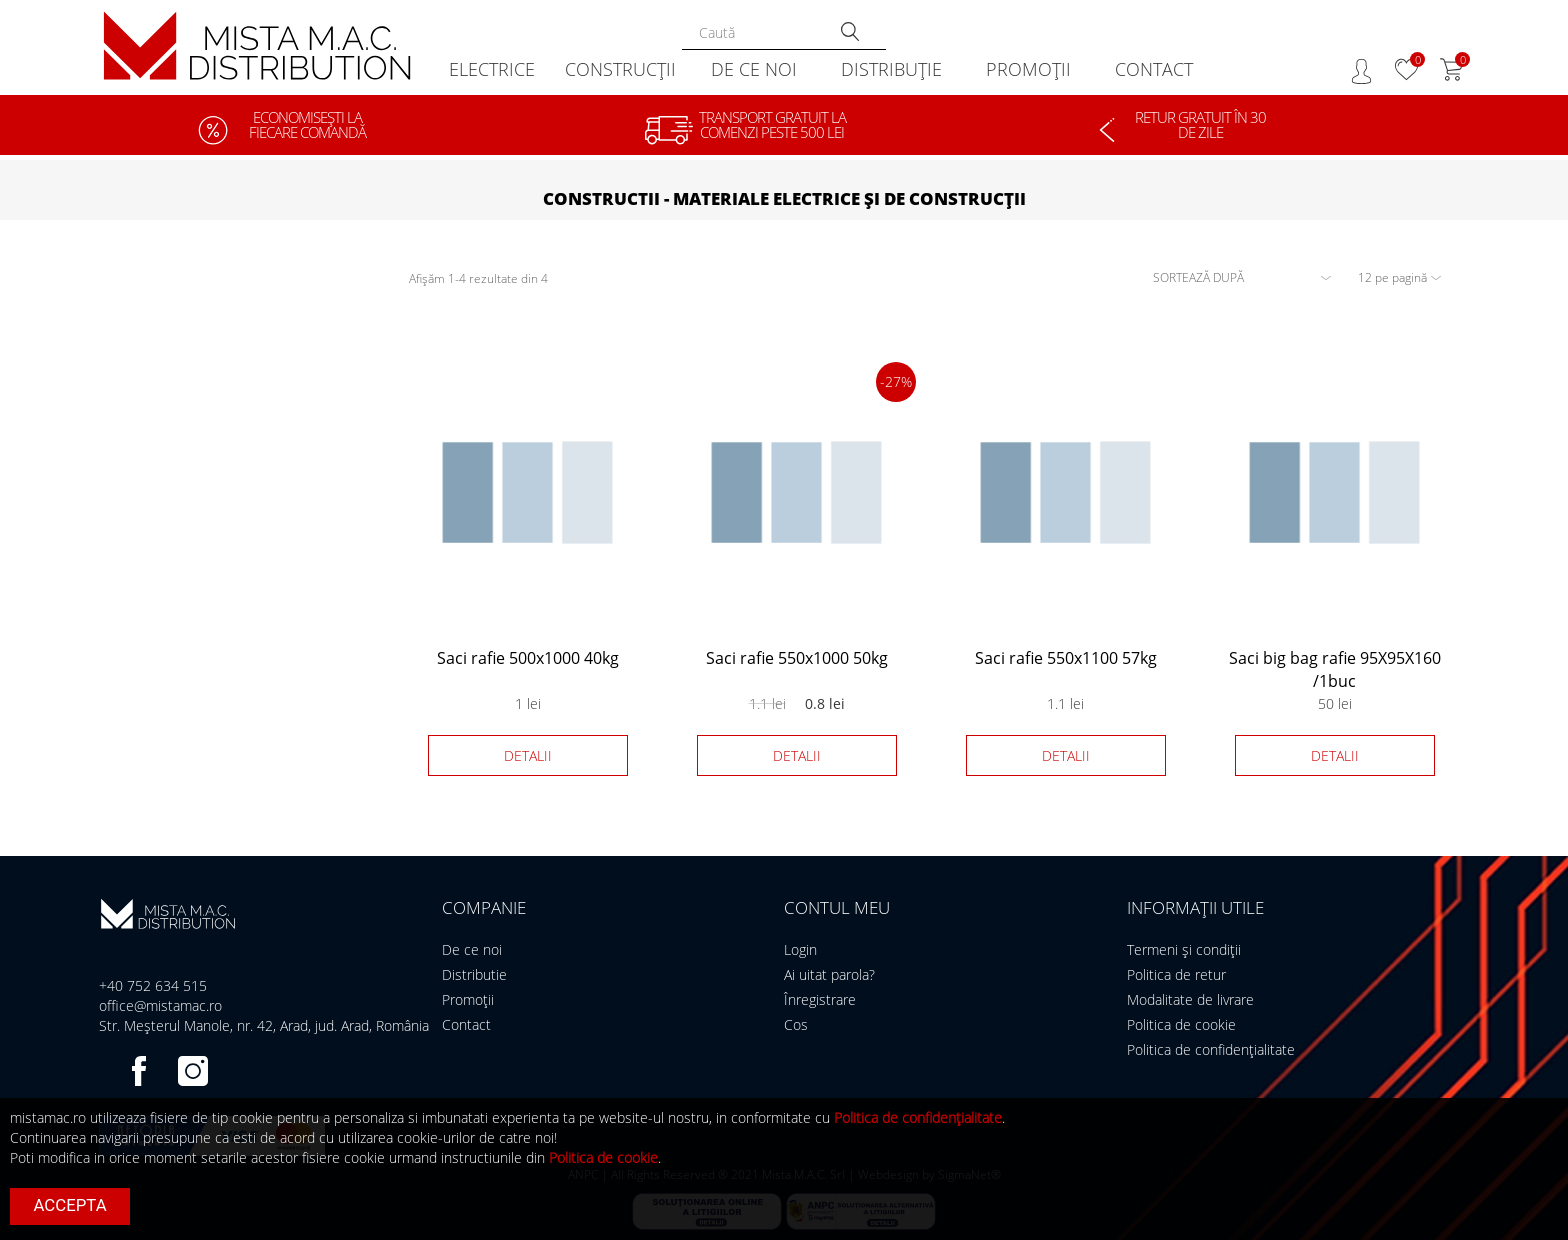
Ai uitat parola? (829, 974)
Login (800, 949)
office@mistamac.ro (160, 1005)
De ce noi (472, 949)
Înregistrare (820, 999)
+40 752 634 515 (153, 985)
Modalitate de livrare (1190, 999)
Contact (466, 1024)
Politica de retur (1176, 974)
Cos (796, 1024)
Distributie (474, 974)
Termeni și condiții (1184, 949)
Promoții (468, 999)
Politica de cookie (1181, 1024)
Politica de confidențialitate (1211, 1049)
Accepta (70, 1205)
